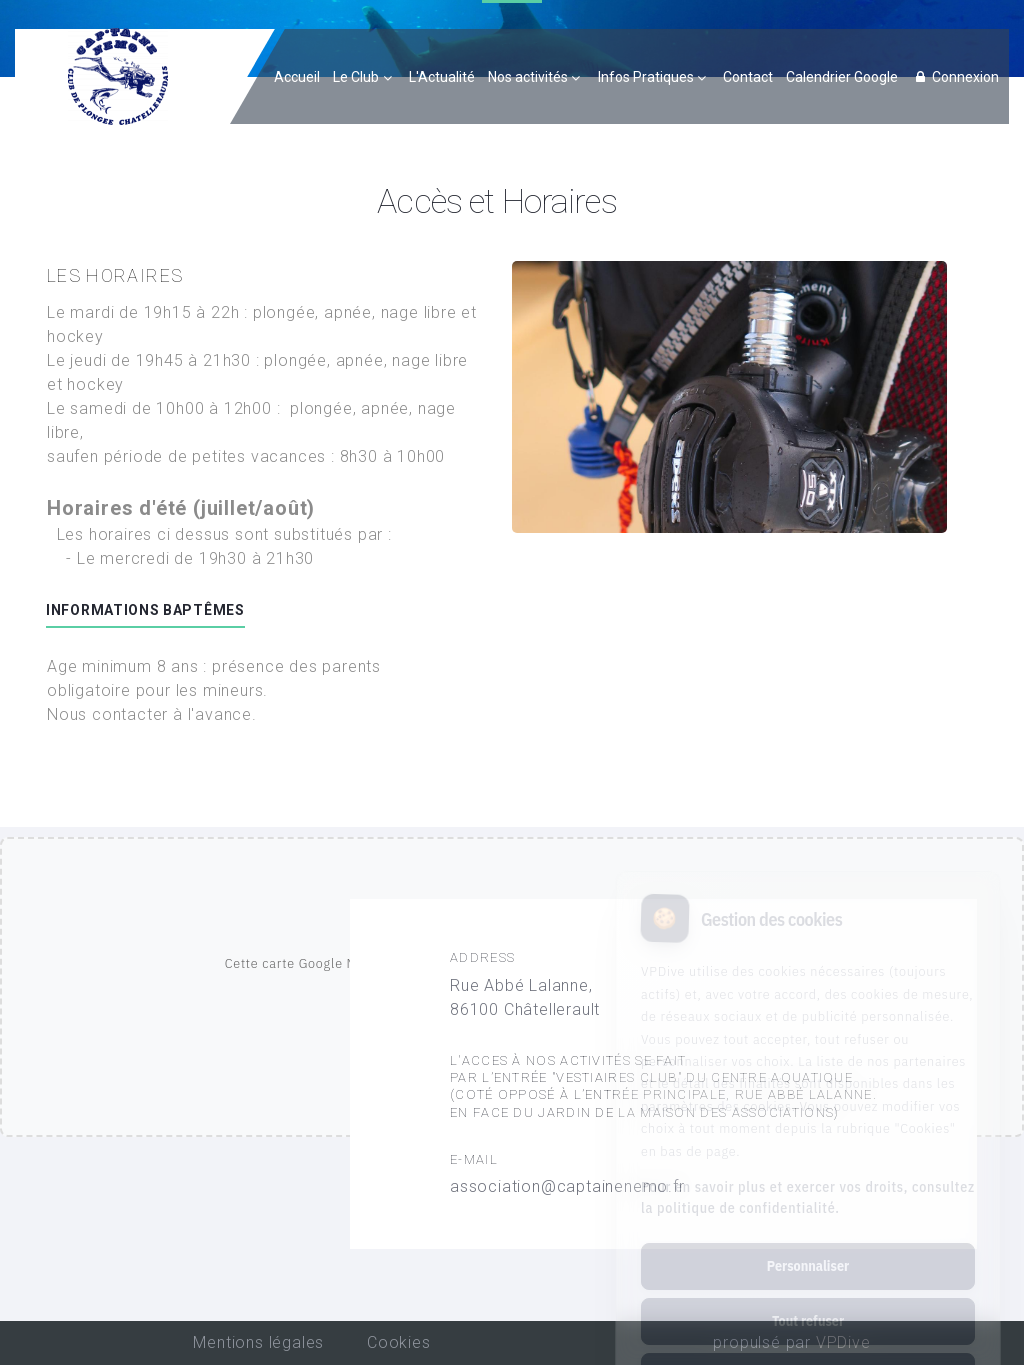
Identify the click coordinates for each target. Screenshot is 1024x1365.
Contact (748, 77)
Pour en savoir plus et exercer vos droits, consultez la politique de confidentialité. (808, 1119)
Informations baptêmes (145, 610)
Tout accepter (807, 1298)
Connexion (955, 77)
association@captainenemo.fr (567, 1186)
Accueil (297, 77)
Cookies (399, 1342)
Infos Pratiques (646, 77)
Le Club (356, 77)
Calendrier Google (842, 77)
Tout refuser (808, 1243)
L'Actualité (442, 77)
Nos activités (528, 77)
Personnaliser (808, 1188)
